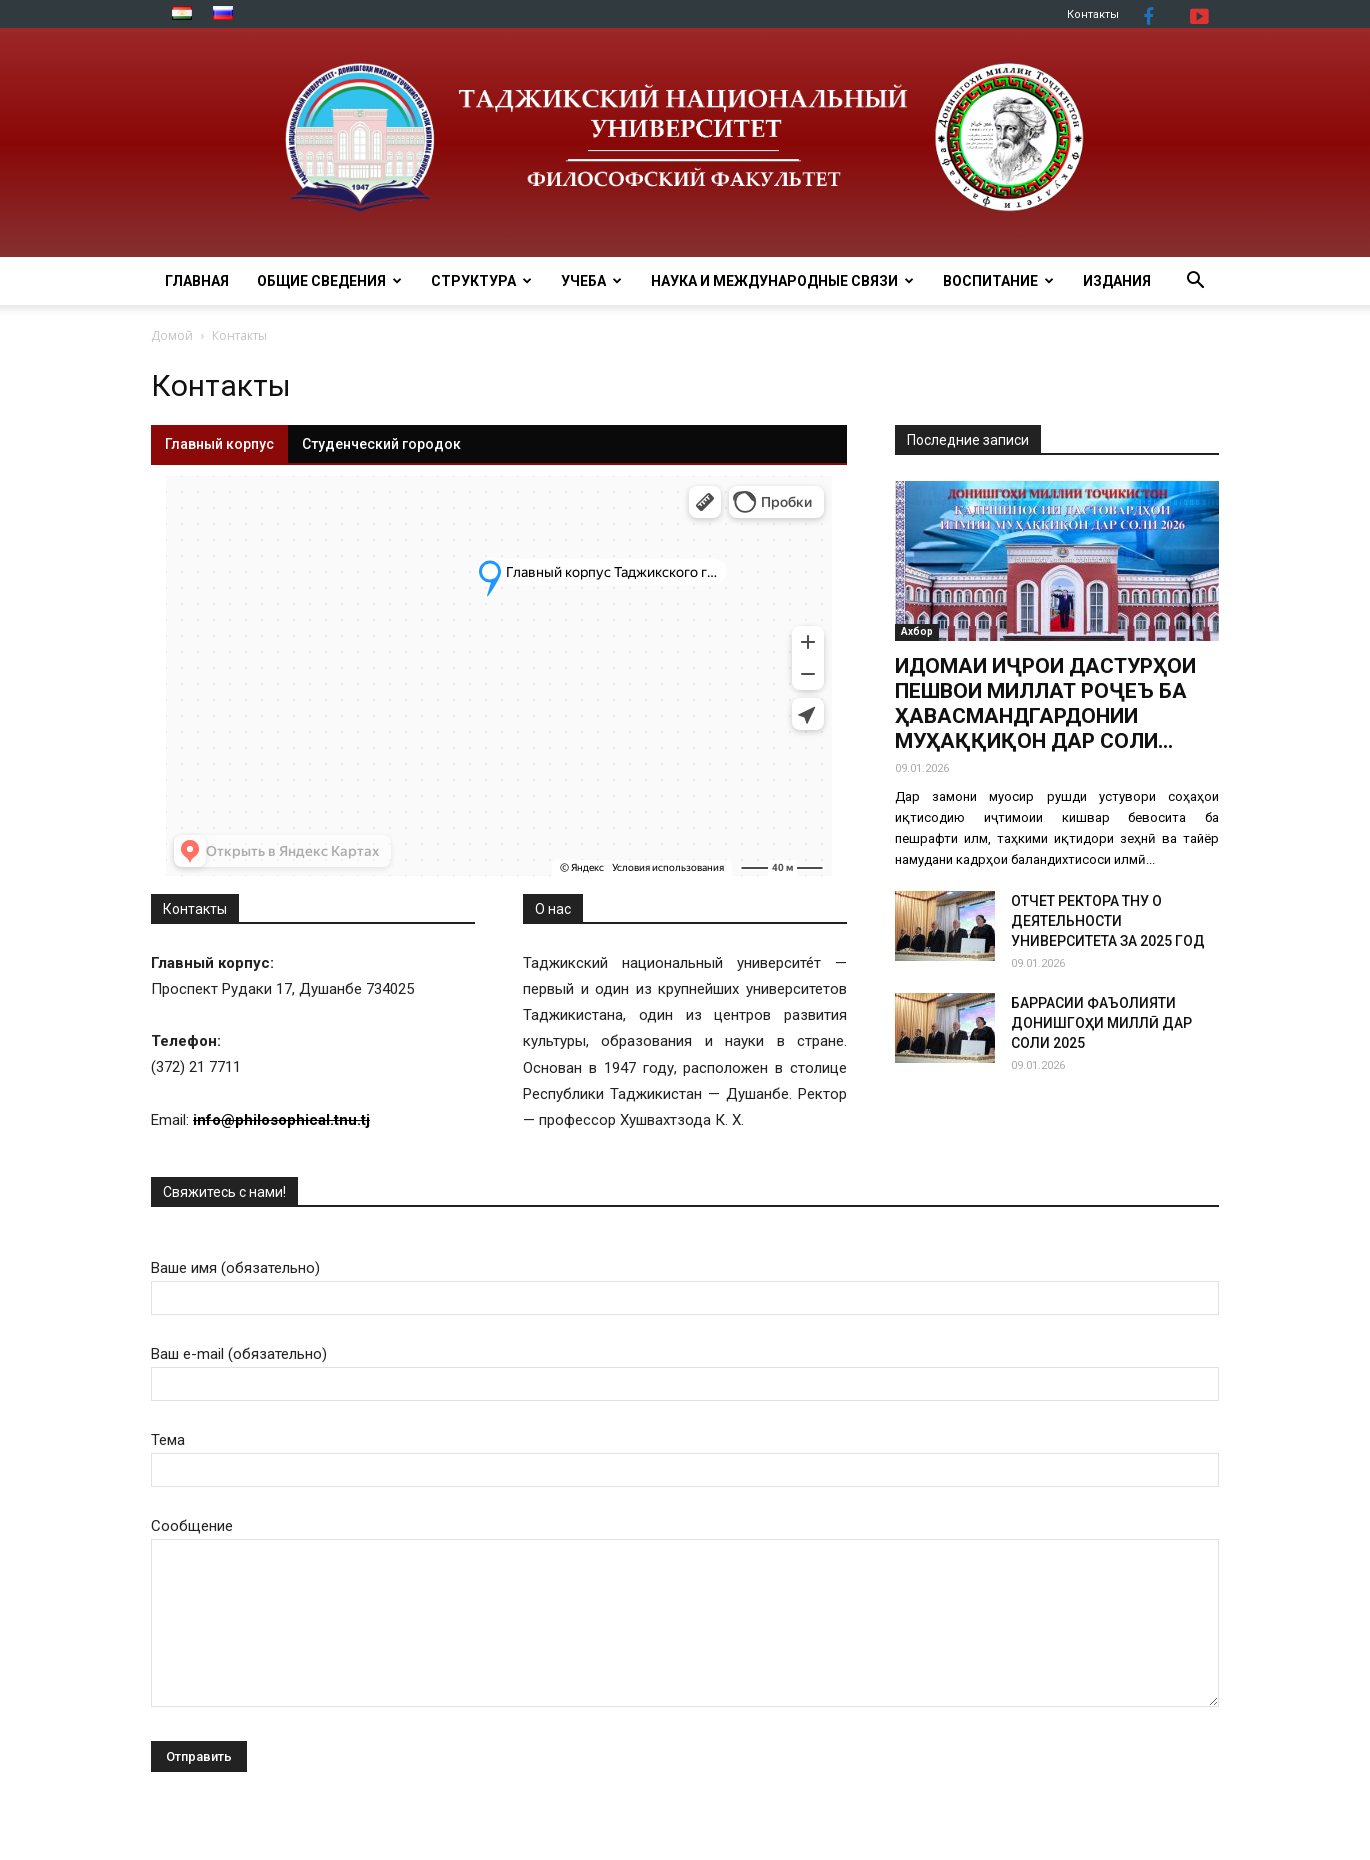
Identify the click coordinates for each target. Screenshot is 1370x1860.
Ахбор (917, 631)
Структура (481, 281)
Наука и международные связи (782, 281)
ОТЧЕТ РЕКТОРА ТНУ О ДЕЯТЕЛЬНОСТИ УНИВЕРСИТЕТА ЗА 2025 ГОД (1108, 921)
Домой (172, 335)
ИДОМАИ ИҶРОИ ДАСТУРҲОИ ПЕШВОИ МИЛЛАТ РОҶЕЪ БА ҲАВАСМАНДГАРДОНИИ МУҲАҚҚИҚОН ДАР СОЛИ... (1045, 703)
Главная (197, 281)
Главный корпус (219, 444)
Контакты (1093, 14)
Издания (1117, 281)
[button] (1195, 282)
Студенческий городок (381, 444)
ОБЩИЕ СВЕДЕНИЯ (329, 281)
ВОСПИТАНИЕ (998, 281)
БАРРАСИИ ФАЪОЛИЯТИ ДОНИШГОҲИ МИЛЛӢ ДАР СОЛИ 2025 (1101, 1023)
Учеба (591, 281)
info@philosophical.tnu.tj (281, 1120)
